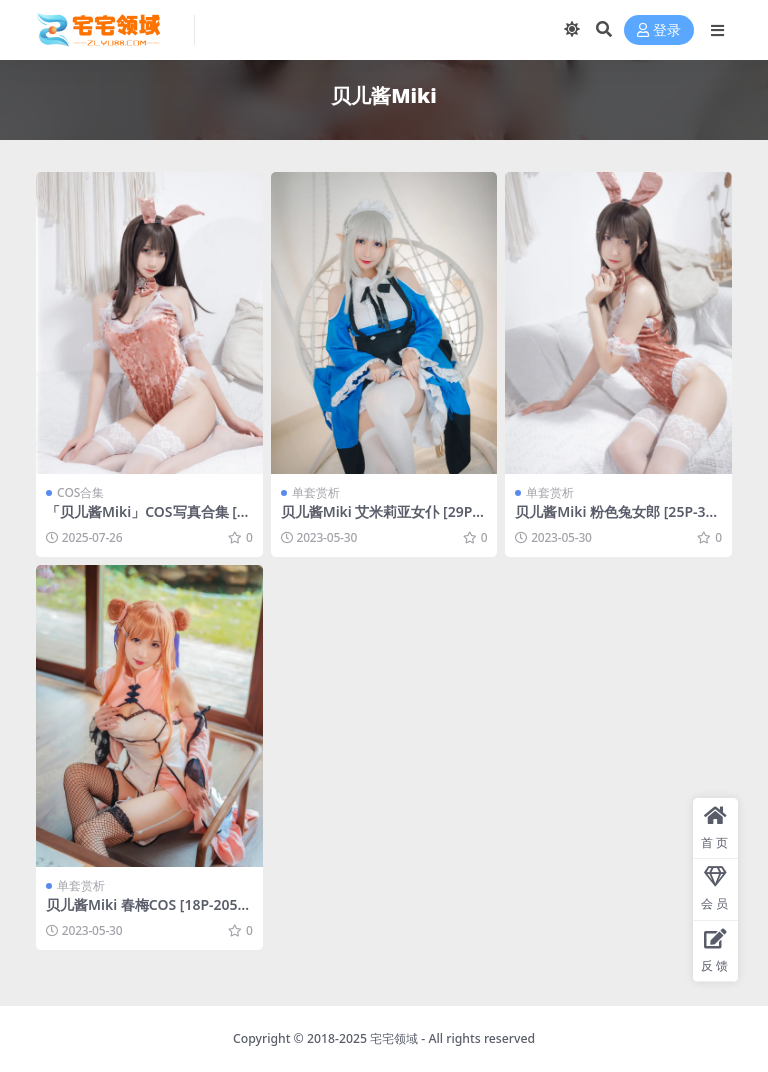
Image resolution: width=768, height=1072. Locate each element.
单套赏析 (316, 492)
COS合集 (80, 492)
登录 (659, 30)
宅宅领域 (394, 1038)
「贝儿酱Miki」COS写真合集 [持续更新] (148, 520)
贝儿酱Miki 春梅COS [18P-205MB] (148, 913)
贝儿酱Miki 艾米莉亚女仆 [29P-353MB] (383, 520)
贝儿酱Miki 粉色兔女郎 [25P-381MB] (618, 520)
